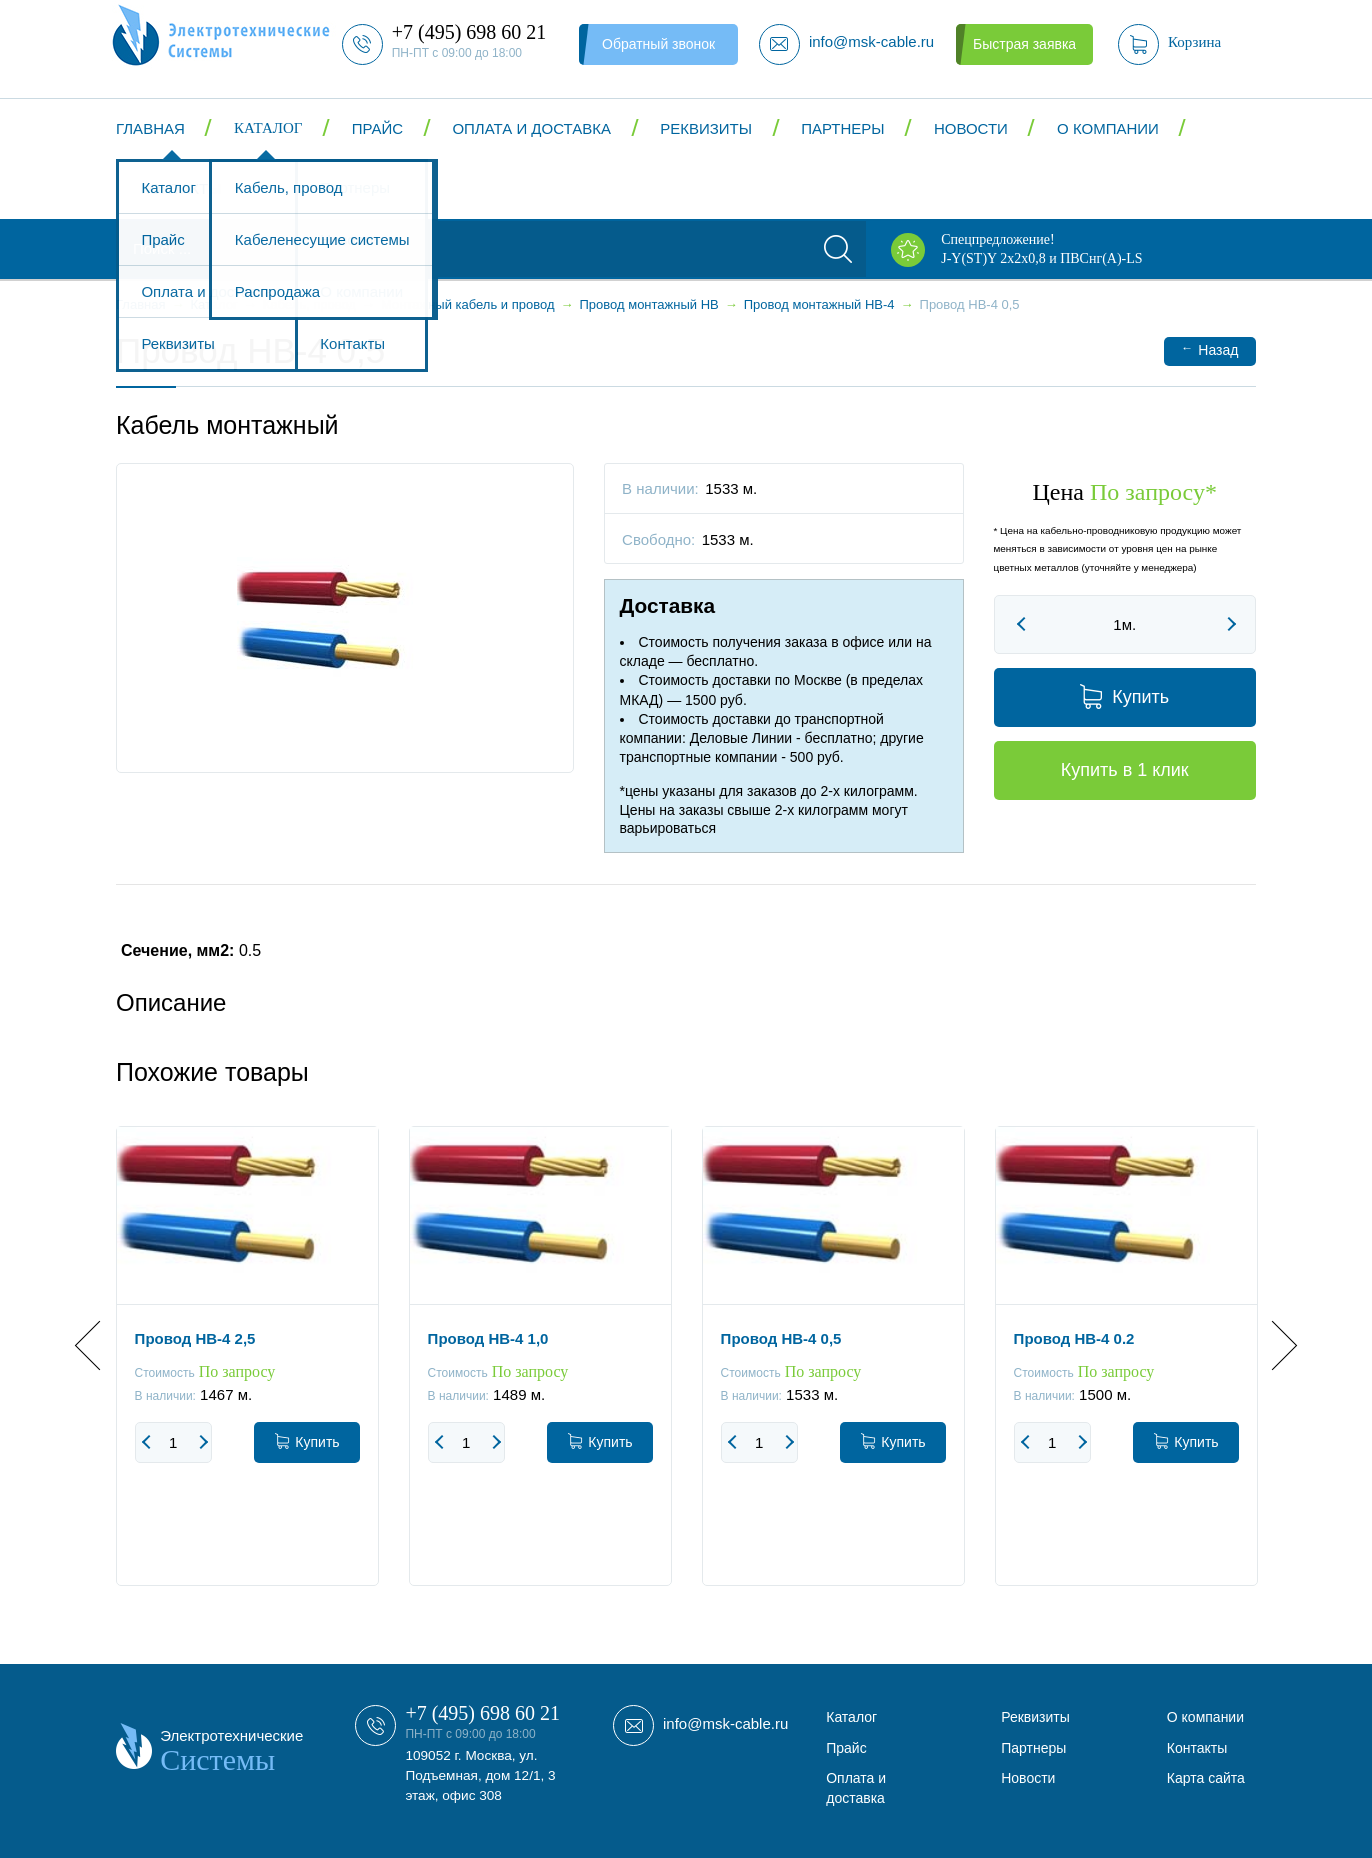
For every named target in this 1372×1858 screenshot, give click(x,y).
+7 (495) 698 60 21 (482, 1713)
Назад (1209, 349)
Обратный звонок (658, 44)
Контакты (181, 188)
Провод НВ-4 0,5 (781, 1338)
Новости (971, 128)
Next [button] (1272, 1344)
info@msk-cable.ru (725, 1723)
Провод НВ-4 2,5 (195, 1338)
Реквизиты (706, 128)
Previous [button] (99, 1344)
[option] (247, 1371)
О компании (1108, 128)
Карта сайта (1206, 1778)
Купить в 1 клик (1125, 770)
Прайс (377, 128)
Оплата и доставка (531, 128)
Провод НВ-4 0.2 (1074, 1338)
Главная (150, 128)
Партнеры (842, 128)
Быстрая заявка (1024, 44)
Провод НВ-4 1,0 (488, 1338)
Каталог (268, 128)
